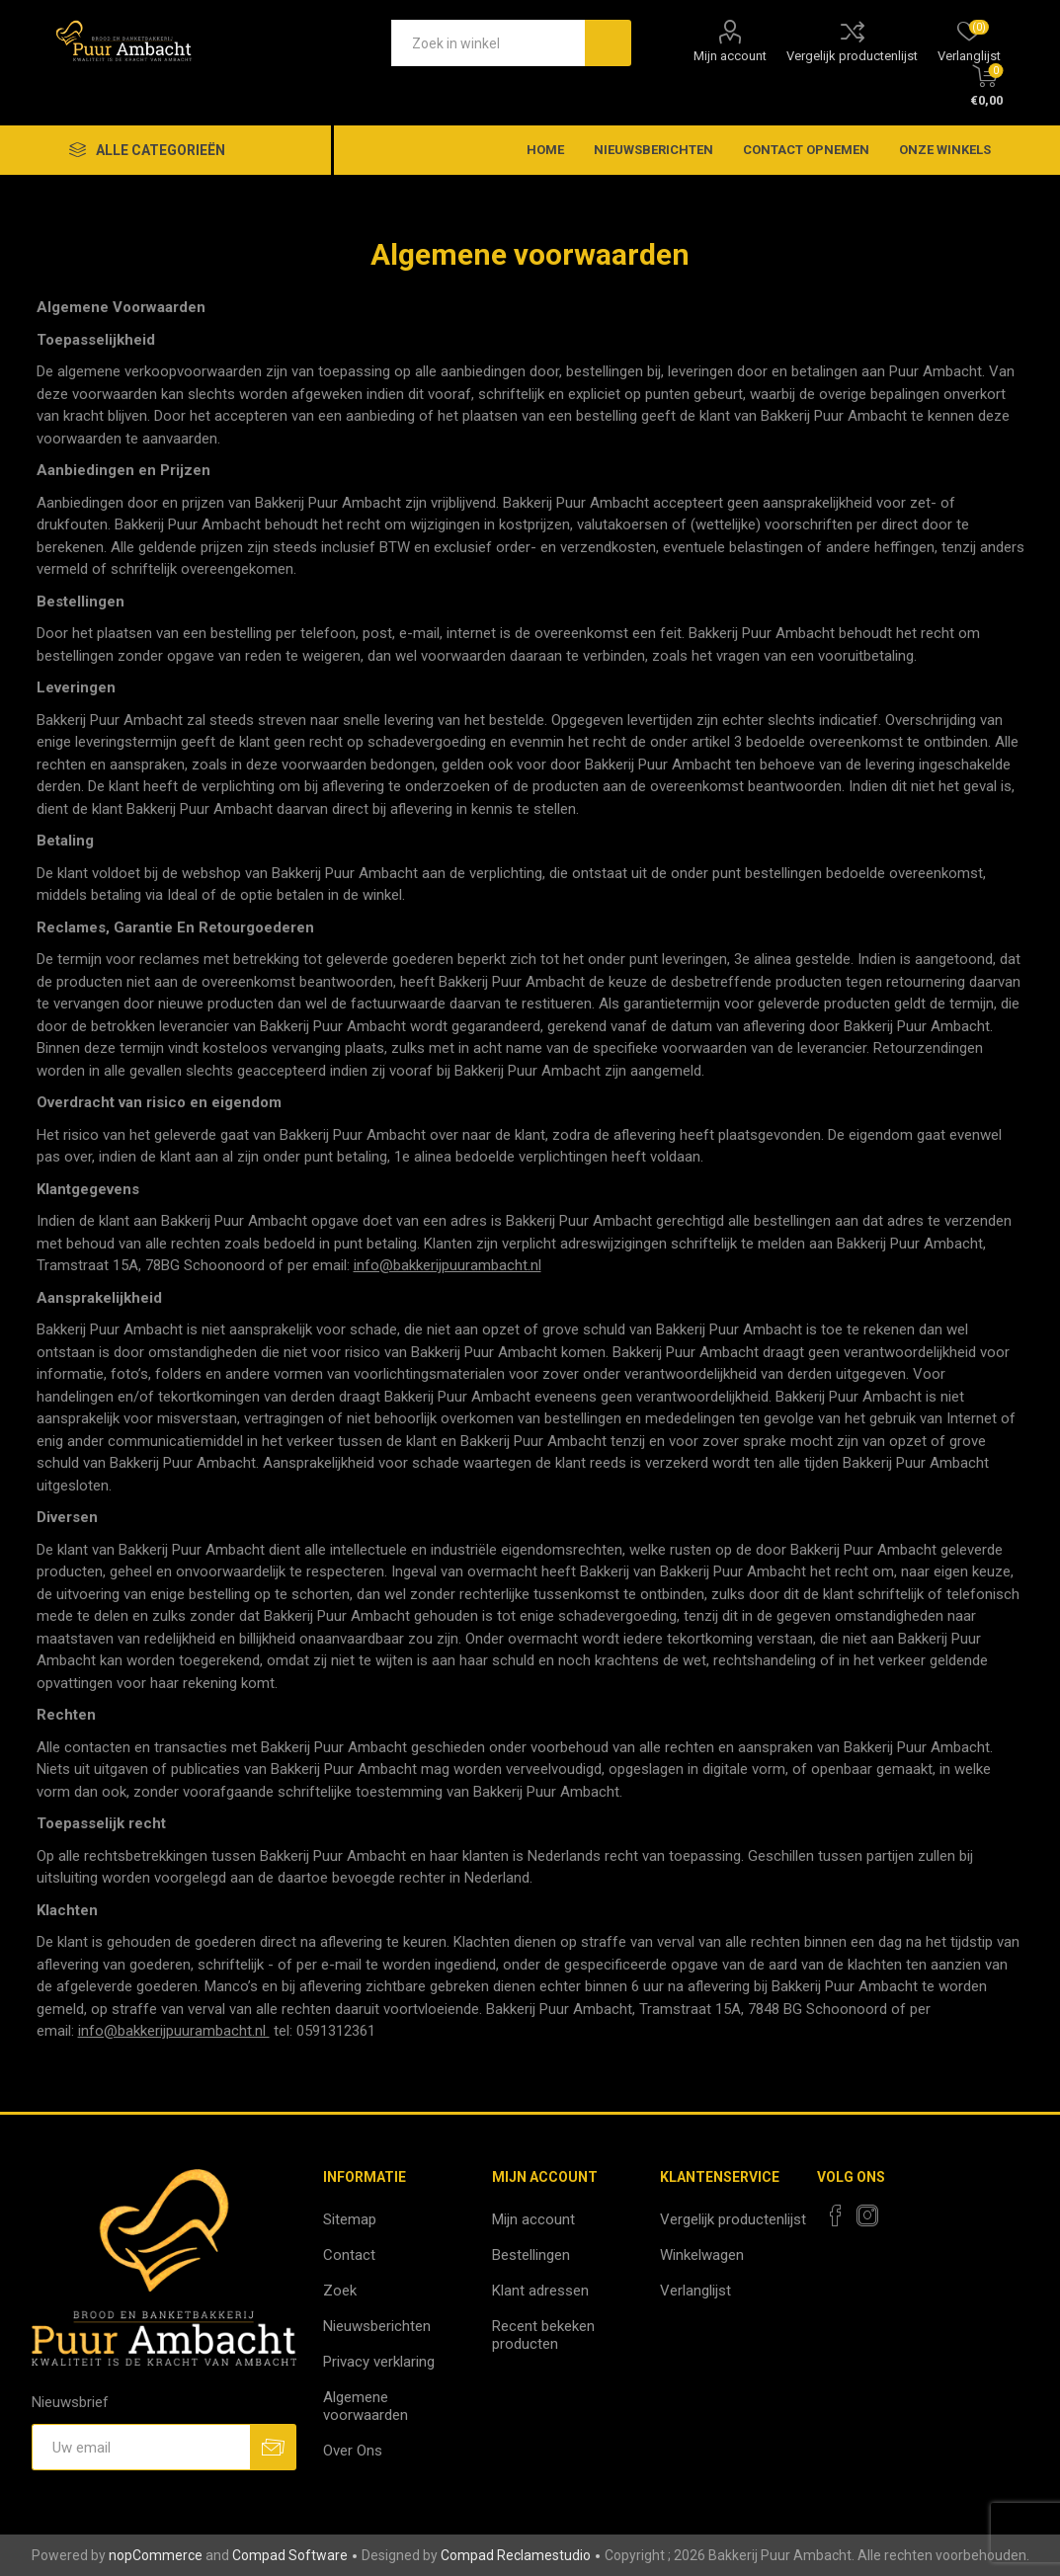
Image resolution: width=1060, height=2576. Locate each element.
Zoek (340, 2290)
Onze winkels (945, 149)
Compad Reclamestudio (516, 2555)
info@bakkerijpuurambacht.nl (447, 1265)
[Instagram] (867, 2215)
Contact (349, 2255)
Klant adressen (540, 2290)
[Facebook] (836, 2215)
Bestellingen (531, 2255)
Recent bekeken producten (543, 2335)
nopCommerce (156, 2555)
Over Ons (352, 2450)
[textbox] (488, 43)
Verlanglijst (695, 2290)
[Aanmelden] (141, 2447)
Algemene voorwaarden (365, 2406)
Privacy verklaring (379, 2362)
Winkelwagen (702, 2255)
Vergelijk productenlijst (852, 55)
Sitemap (349, 2219)
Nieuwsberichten (377, 2326)
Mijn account (730, 55)
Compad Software (290, 2555)
